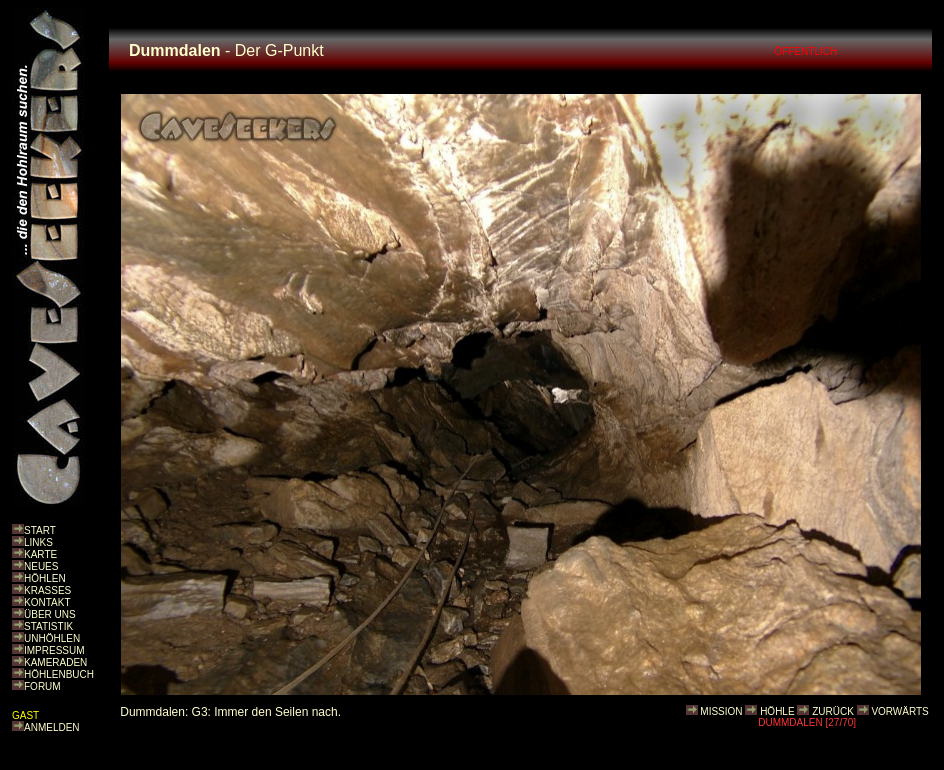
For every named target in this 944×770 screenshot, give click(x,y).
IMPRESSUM (54, 650)
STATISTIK (48, 626)
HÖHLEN (45, 578)
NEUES (41, 566)
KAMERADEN (55, 662)
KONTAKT (47, 602)
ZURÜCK (833, 711)
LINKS (38, 542)
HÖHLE (777, 711)
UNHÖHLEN (52, 638)
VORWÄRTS (899, 711)
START (40, 530)
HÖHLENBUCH (59, 674)
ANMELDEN (52, 727)
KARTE (40, 554)
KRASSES (47, 590)
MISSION (721, 711)
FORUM (42, 686)
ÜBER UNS (50, 614)
